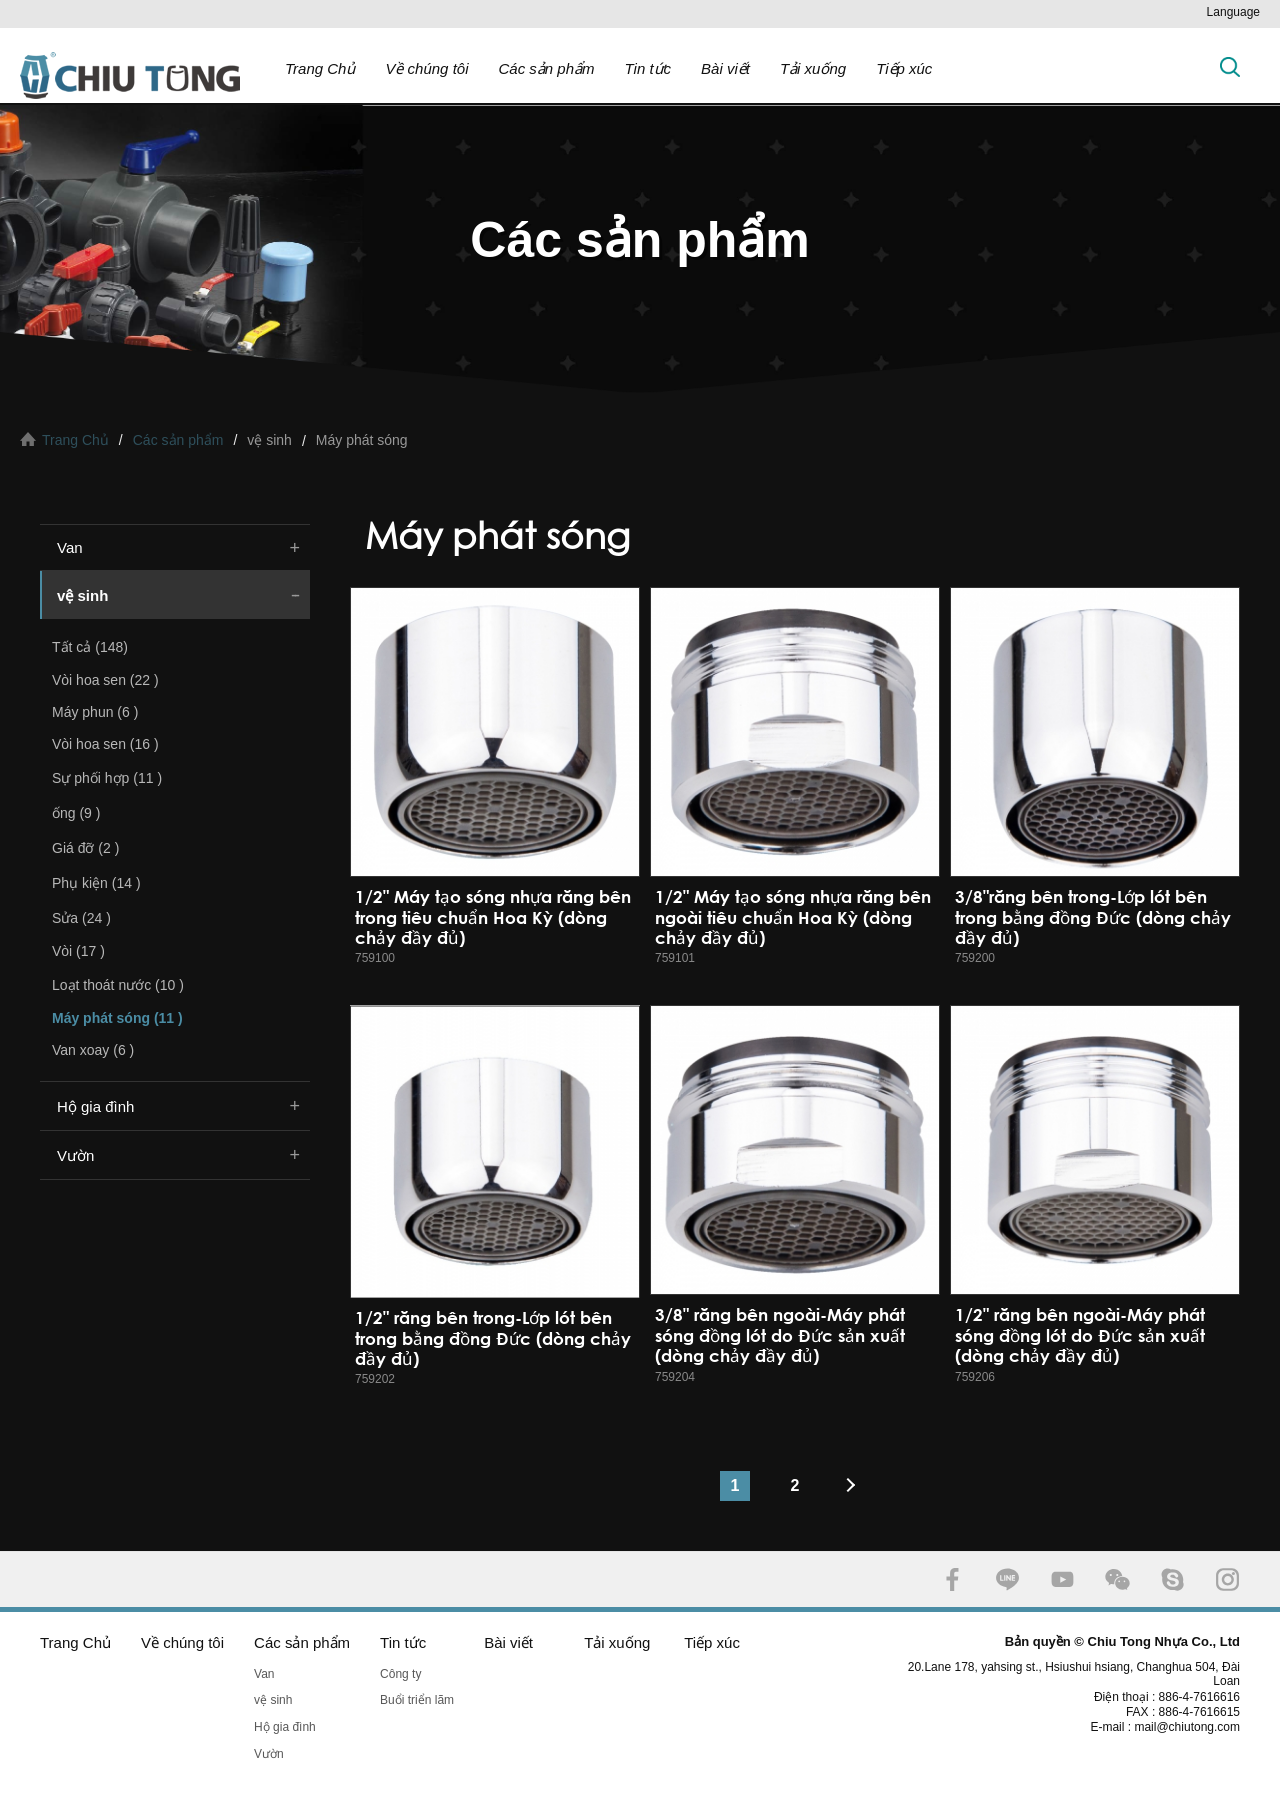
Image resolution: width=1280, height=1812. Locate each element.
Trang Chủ (320, 68)
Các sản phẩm (546, 68)
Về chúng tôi (426, 68)
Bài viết (725, 68)
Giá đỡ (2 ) (85, 848)
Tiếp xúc (904, 68)
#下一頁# (855, 1486)
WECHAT (1117, 1579)
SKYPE (1172, 1579)
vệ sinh (82, 595)
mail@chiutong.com (1194, 1727)
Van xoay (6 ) (93, 1050)
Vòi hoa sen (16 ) (105, 744)
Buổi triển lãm (417, 1700)
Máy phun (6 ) (95, 712)
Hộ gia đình (95, 1106)
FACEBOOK (952, 1579)
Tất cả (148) (90, 647)
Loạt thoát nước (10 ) (118, 985)
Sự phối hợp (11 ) (107, 778)
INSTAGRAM (1227, 1579)
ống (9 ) (76, 813)
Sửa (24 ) (81, 918)
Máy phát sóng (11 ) (117, 1018)
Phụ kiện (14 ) (96, 883)
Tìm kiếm (1230, 66)
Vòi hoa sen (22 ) (105, 680)
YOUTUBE (1062, 1579)
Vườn (75, 1155)
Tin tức (648, 68)
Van (70, 547)
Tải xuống (813, 68)
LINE (1007, 1579)
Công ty (400, 1674)
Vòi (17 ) (78, 951)
